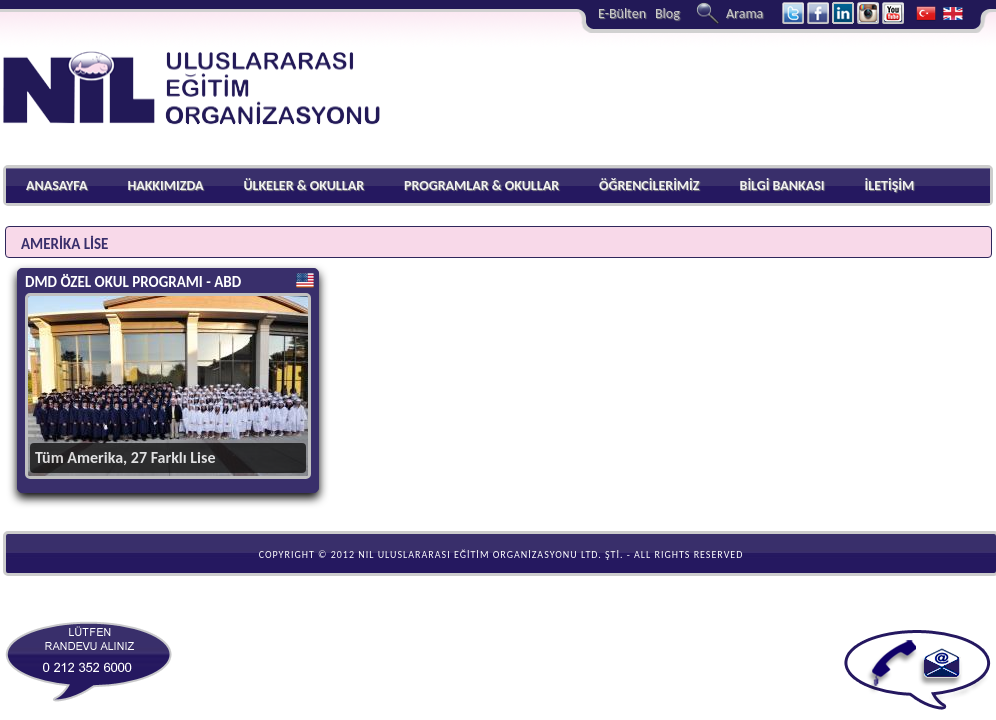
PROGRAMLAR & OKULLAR (481, 185)
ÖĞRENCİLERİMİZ (649, 185)
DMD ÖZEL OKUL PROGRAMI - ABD (133, 282)
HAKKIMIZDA (165, 185)
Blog (667, 13)
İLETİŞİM (889, 185)
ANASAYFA (56, 185)
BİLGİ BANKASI (782, 185)
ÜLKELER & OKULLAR (303, 185)
